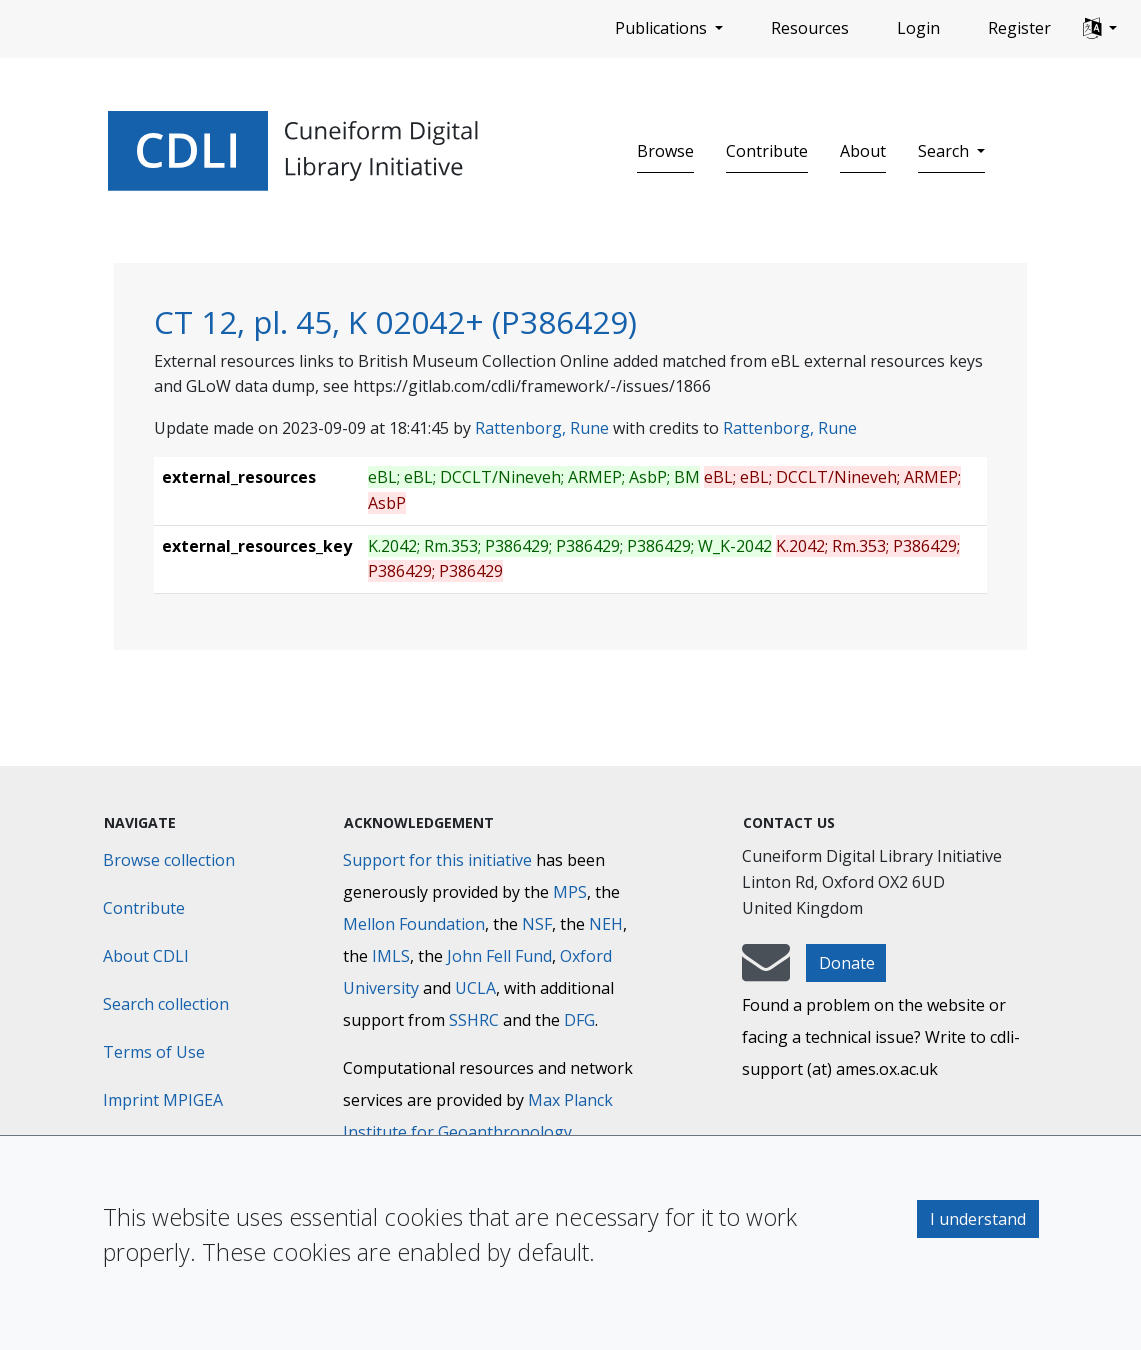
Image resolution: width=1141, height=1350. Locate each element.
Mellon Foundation (414, 924)
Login (918, 28)
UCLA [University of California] (475, 988)
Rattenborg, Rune (542, 428)
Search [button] (945, 151)
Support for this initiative (437, 860)
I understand (978, 1219)
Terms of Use (154, 1052)
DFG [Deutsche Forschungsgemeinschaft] (579, 1020)
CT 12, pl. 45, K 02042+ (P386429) (395, 321)
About (863, 151)
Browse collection (169, 860)
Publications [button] (663, 28)
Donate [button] (847, 963)
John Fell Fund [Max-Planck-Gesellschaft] (499, 956)
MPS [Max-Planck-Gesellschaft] (570, 892)
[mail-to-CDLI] (766, 972)
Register (1019, 28)
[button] (1100, 29)
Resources (810, 28)
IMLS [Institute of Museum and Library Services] (391, 956)
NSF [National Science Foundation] (537, 924)
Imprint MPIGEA (163, 1100)
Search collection (166, 1004)
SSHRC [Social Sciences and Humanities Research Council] (474, 1020)
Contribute (767, 151)
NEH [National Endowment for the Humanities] (606, 924)
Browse (665, 151)
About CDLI (146, 956)
